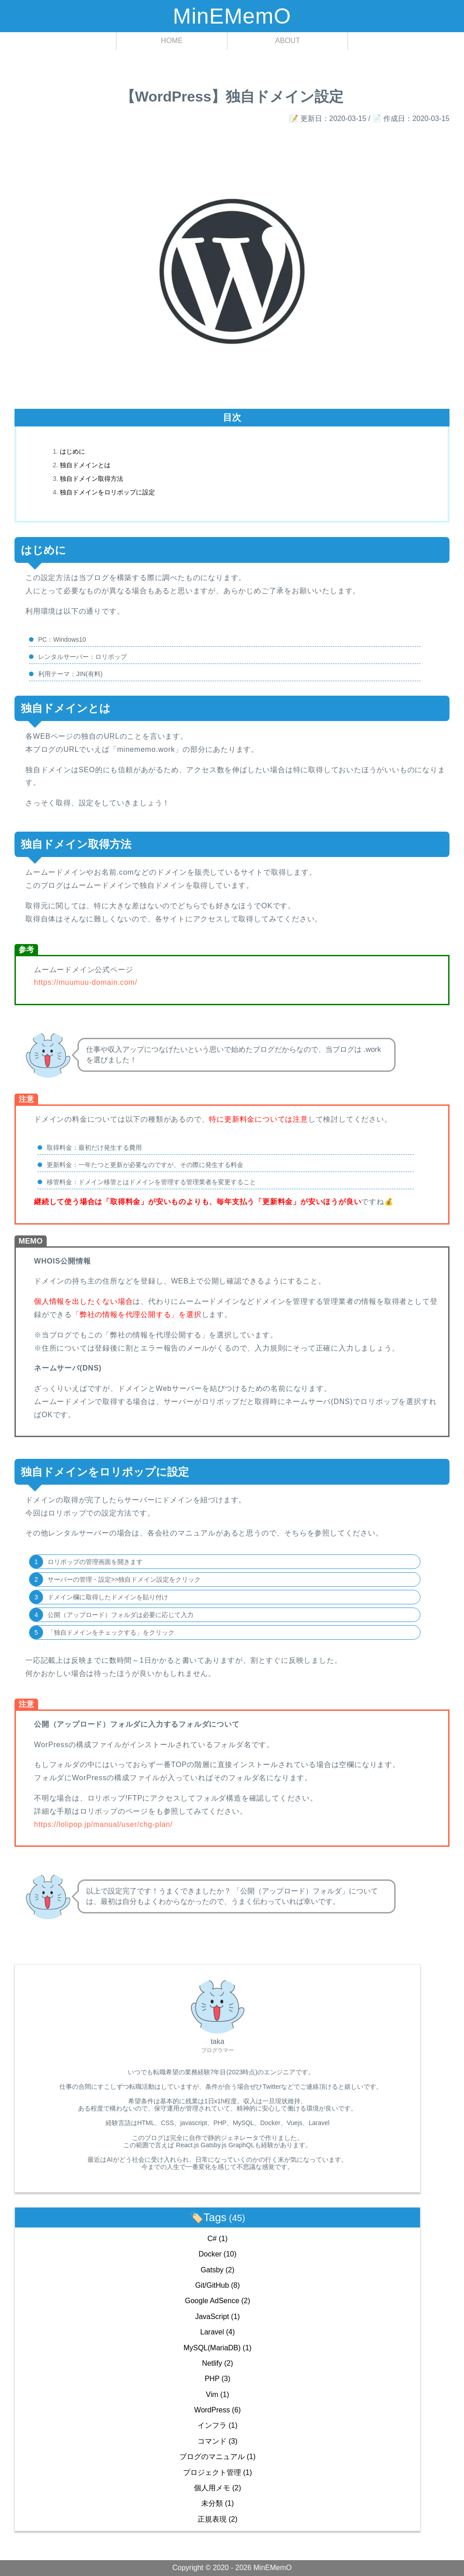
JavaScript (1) (217, 2316)
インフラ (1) (217, 2425)
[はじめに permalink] (9, 543)
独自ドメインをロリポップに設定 (107, 492)
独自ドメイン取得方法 (91, 478)
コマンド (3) (217, 2441)
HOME (172, 40)
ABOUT (287, 40)
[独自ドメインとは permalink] (9, 702)
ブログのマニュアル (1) (217, 2456)
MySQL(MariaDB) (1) (217, 2348)
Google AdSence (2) (217, 2301)
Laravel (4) (217, 2332)
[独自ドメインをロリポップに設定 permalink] (9, 1465)
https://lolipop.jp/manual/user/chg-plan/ (103, 1824)
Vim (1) (217, 2394)
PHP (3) (218, 2378)
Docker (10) (217, 2254)
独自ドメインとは (85, 465)
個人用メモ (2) (217, 2488)
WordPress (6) (217, 2410)
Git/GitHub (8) (217, 2285)
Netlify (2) (217, 2363)
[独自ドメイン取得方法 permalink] (9, 838)
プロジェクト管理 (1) (217, 2472)
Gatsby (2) (218, 2270)
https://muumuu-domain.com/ (85, 982)
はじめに (72, 451)
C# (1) (217, 2238)
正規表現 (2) (217, 2519)
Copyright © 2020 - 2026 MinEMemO (231, 2567)
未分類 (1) (217, 2503)
